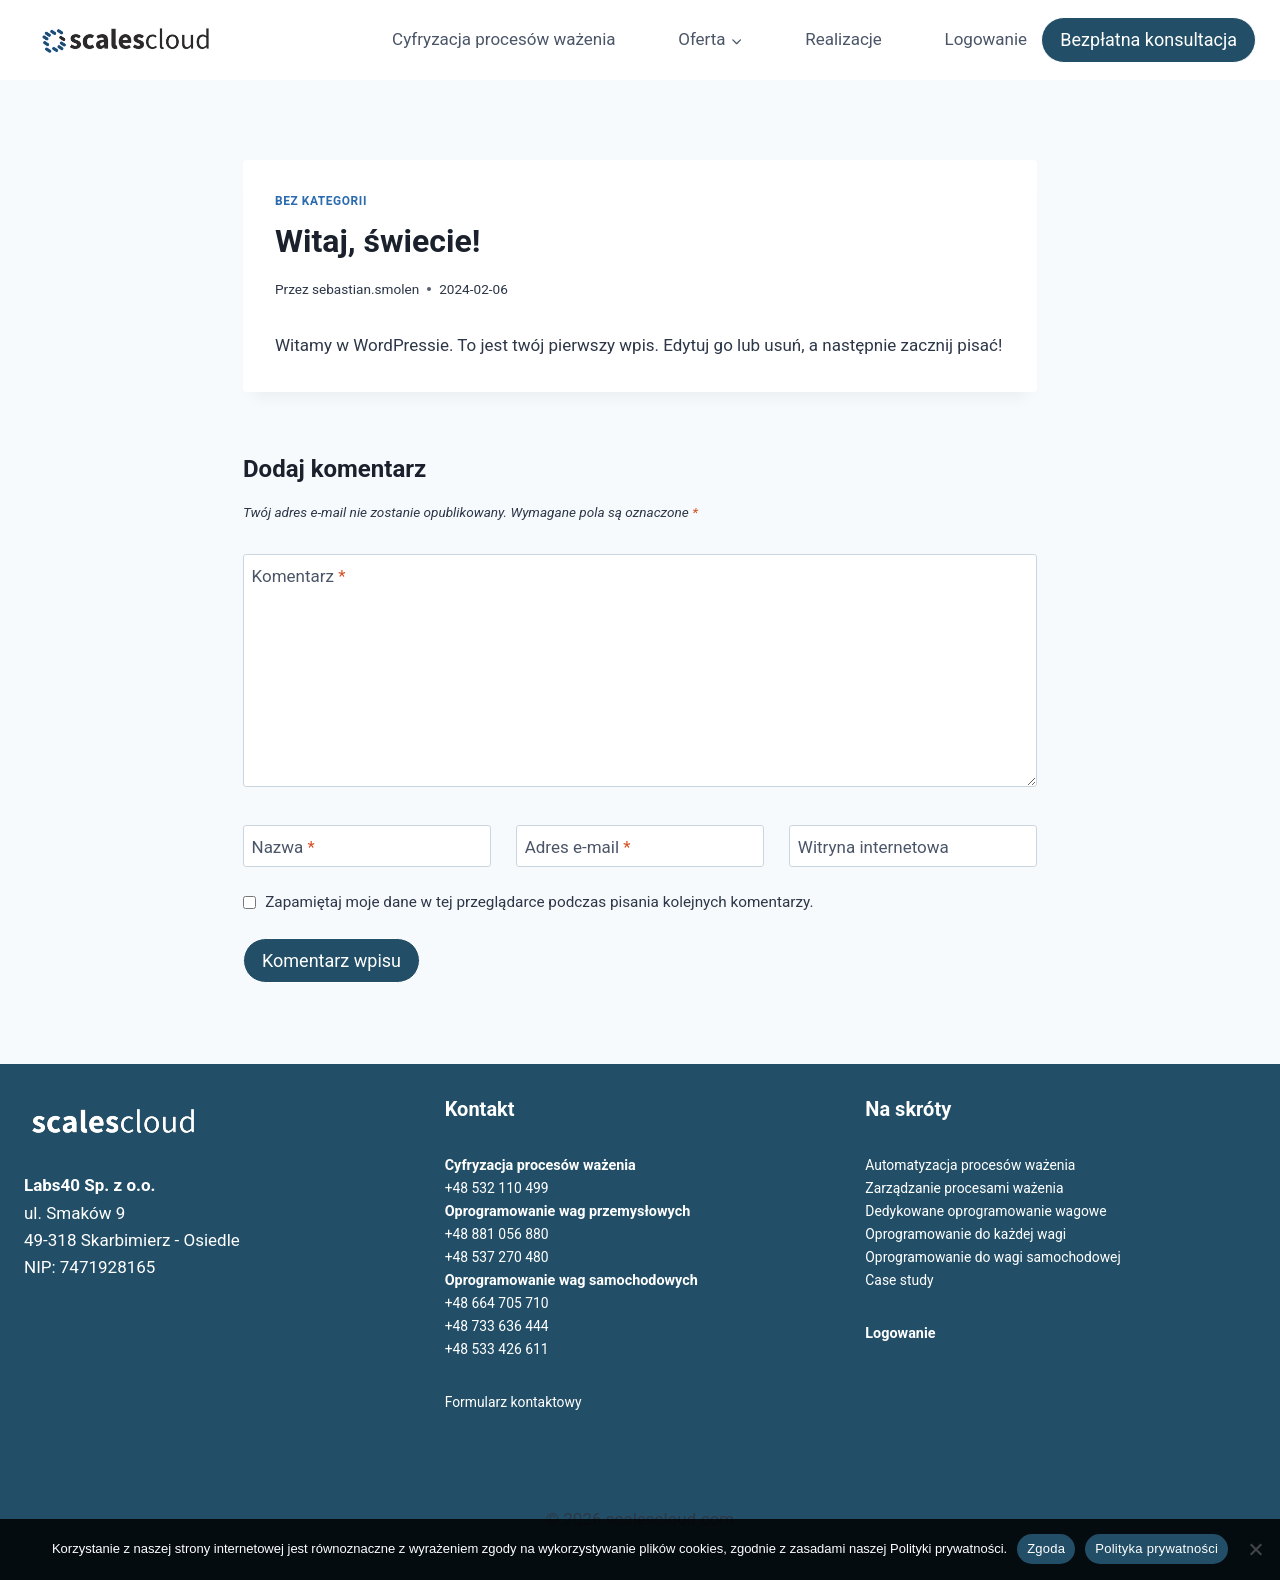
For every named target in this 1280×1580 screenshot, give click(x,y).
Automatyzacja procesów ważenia (974, 1165)
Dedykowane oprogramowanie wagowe (990, 1211)
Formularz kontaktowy (516, 1402)
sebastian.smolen (365, 289)
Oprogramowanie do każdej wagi (969, 1234)
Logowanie (985, 39)
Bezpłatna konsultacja (1148, 39)
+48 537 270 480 (499, 1257)
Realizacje (843, 39)
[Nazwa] (367, 846)
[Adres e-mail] (640, 846)
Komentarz (299, 576)
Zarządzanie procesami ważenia (968, 1188)
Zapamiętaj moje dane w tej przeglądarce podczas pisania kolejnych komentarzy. (539, 902)
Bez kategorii (321, 201)
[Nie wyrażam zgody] (1255, 1549)
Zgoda (1046, 1548)
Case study (900, 1280)
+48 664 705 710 (499, 1303)
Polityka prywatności (1156, 1548)
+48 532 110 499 (499, 1188)
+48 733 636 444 (499, 1326)
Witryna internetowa (873, 847)
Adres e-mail (578, 847)
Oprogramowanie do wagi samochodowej (997, 1257)
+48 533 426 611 (499, 1349)
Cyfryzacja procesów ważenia (504, 39)
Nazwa (283, 847)
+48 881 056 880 (499, 1234)
